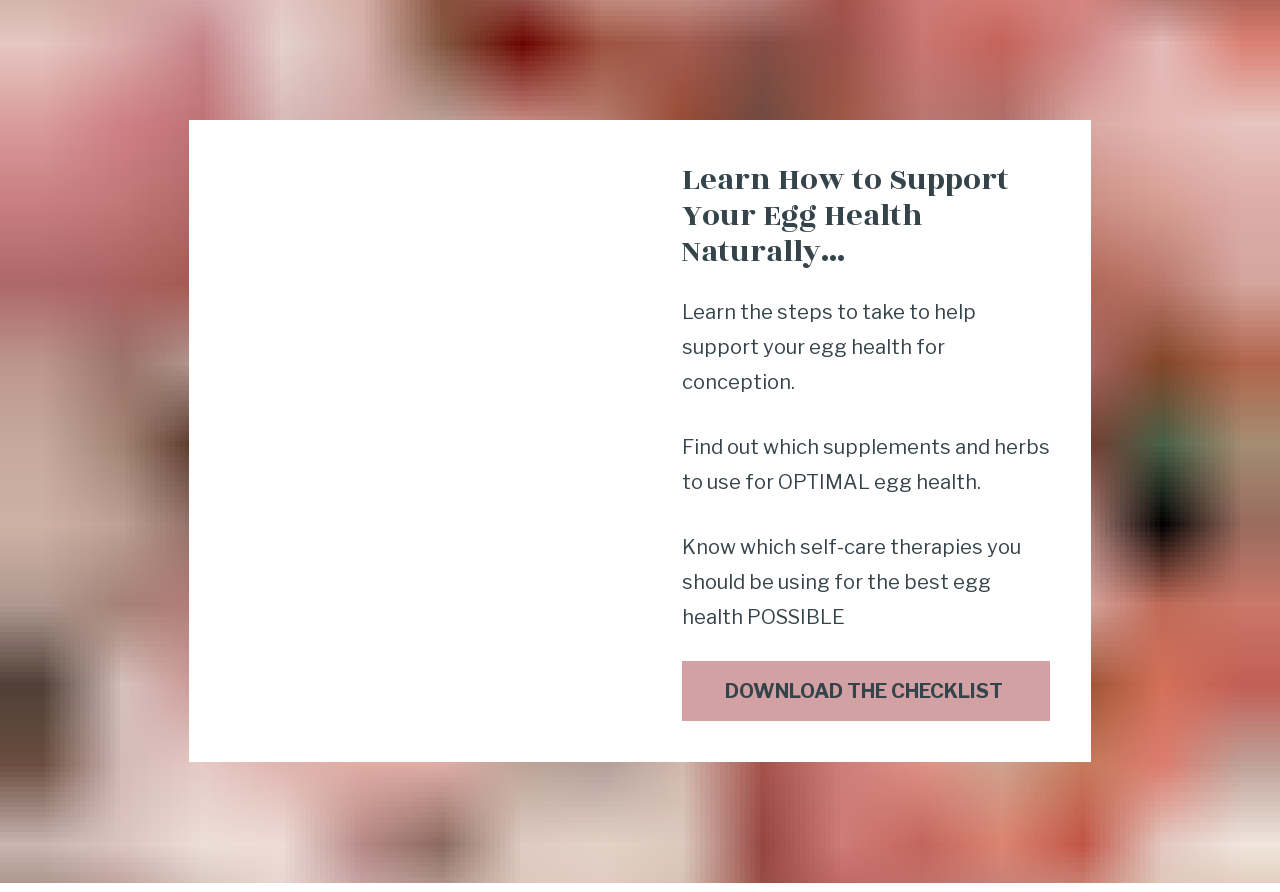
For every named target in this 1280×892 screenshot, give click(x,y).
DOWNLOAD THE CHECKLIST (866, 676)
